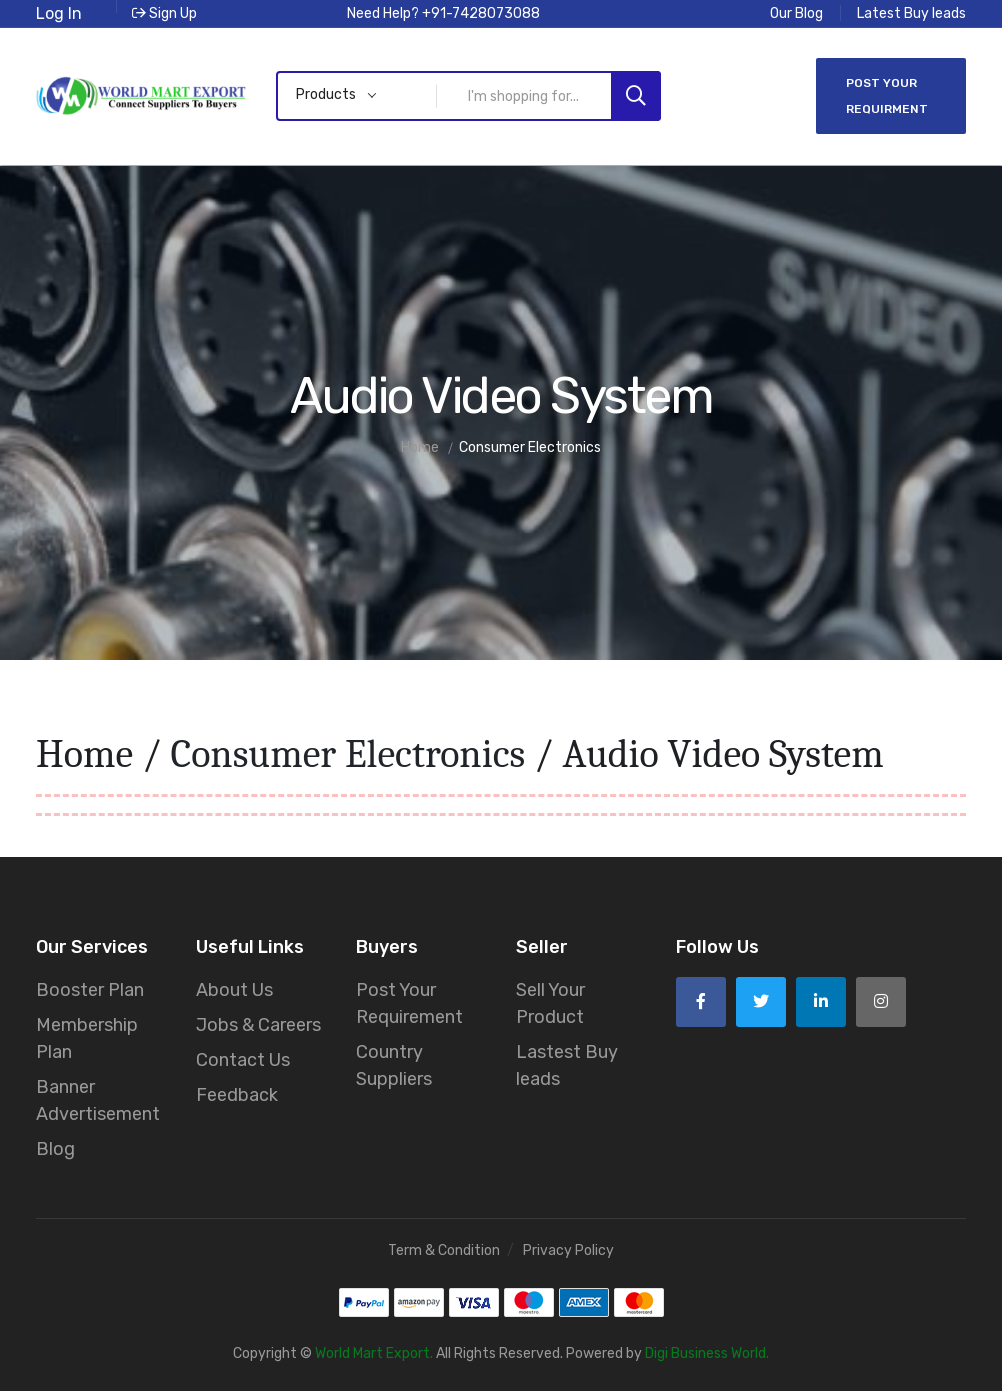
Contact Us (243, 1060)
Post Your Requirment (887, 96)
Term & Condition (444, 1250)
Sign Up (164, 13)
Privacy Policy (568, 1250)
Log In (59, 13)
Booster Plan (90, 990)
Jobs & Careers (258, 1025)
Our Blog (796, 13)
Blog (55, 1149)
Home (84, 754)
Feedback (237, 1095)
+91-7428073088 (481, 13)
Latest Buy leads (911, 13)
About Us (234, 990)
